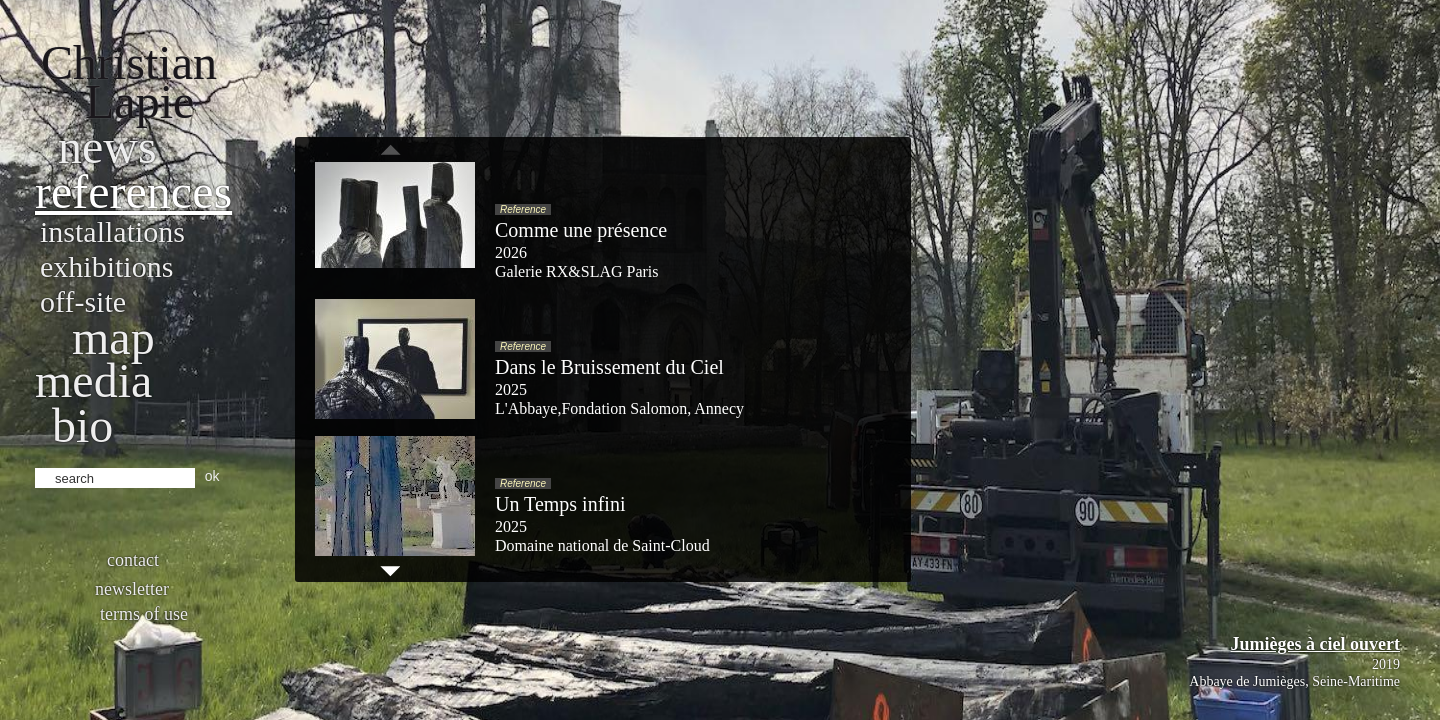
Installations (112, 231)
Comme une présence (581, 230)
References (133, 191)
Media (93, 380)
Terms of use (144, 614)
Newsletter (132, 589)
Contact (133, 560)
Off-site (83, 301)
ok (212, 476)
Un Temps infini (560, 504)
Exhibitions (106, 266)
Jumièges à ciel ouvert (1315, 644)
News (107, 146)
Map (113, 337)
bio (82, 425)
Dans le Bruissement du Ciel (609, 367)
